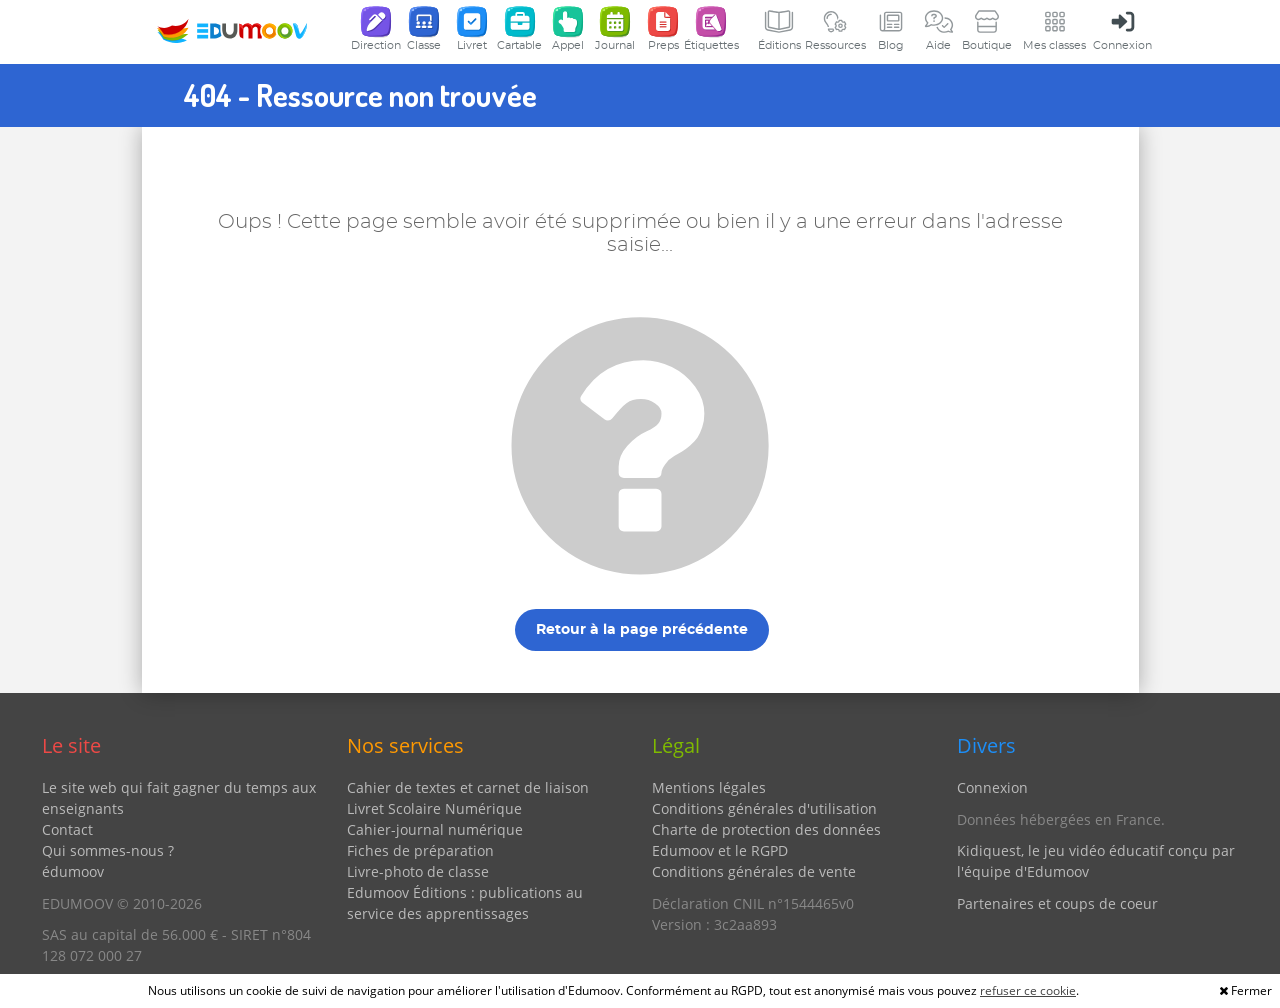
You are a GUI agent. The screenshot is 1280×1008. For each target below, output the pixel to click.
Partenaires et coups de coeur (1057, 903)
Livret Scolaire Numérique (434, 808)
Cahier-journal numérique (435, 829)
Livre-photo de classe (418, 871)
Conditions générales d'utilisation (764, 808)
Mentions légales (709, 787)
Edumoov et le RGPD (720, 850)
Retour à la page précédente (642, 630)
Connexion (992, 787)
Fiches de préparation (420, 850)
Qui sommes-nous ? (108, 850)
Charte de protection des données (766, 829)
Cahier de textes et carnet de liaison (468, 787)
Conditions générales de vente (754, 871)
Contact (67, 829)
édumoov (73, 871)
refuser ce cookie (1028, 990)
